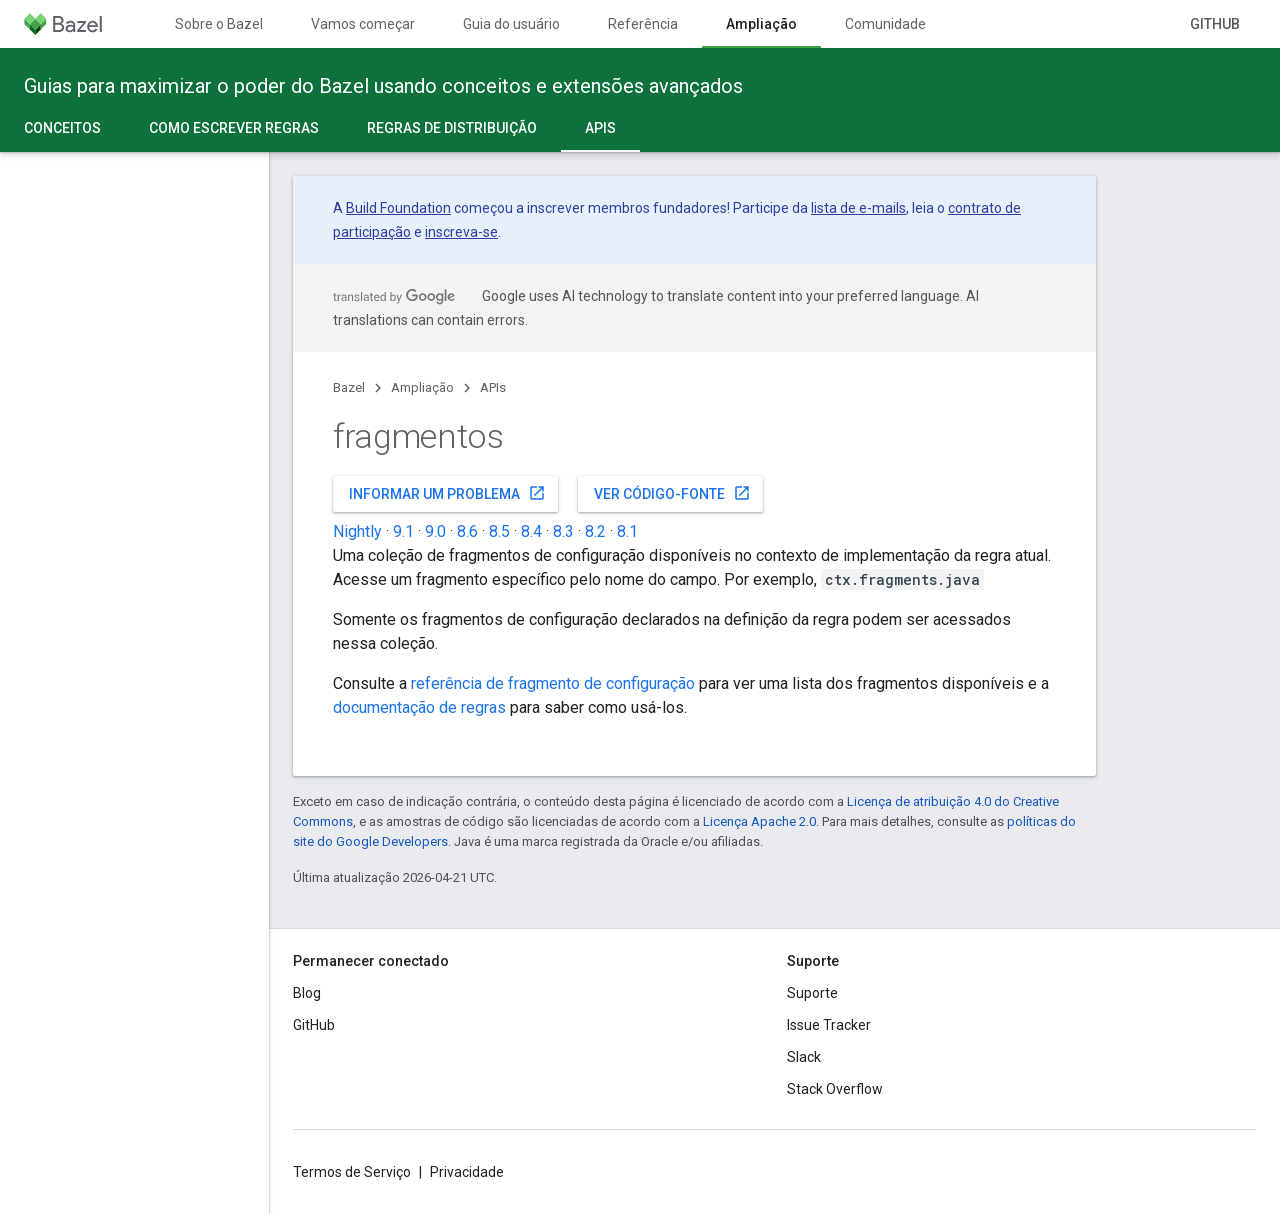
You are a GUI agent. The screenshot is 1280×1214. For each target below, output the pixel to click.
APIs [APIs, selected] (600, 128)
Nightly (357, 531)
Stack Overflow (835, 1089)
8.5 (499, 531)
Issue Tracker (829, 1025)
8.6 (467, 531)
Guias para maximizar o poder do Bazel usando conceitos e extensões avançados (383, 86)
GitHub (1215, 24)
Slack (804, 1057)
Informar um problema (447, 493)
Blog (307, 993)
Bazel (349, 387)
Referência (643, 24)
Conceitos (62, 128)
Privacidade (467, 1172)
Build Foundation (398, 208)
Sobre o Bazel (219, 24)
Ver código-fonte (672, 493)
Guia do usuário (511, 24)
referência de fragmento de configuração (553, 683)
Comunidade (885, 24)
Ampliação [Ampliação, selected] (761, 24)
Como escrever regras (234, 128)
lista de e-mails (858, 208)
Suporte (812, 993)
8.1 (627, 531)
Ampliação (422, 387)
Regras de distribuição (452, 128)
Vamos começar (363, 24)
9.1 (403, 531)
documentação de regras (419, 707)
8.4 (531, 531)
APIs (493, 387)
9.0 (435, 531)
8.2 (595, 531)
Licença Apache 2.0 (759, 821)
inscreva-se (461, 232)
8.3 (563, 531)
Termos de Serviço (352, 1172)
